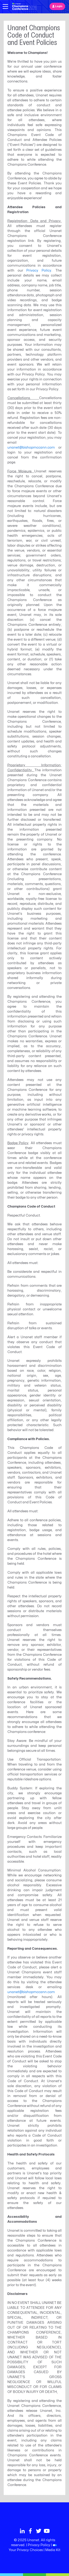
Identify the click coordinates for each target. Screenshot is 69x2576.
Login (57, 6)
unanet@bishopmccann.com (31, 447)
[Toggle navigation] (5, 6)
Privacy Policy (38, 270)
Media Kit (52, 2550)
